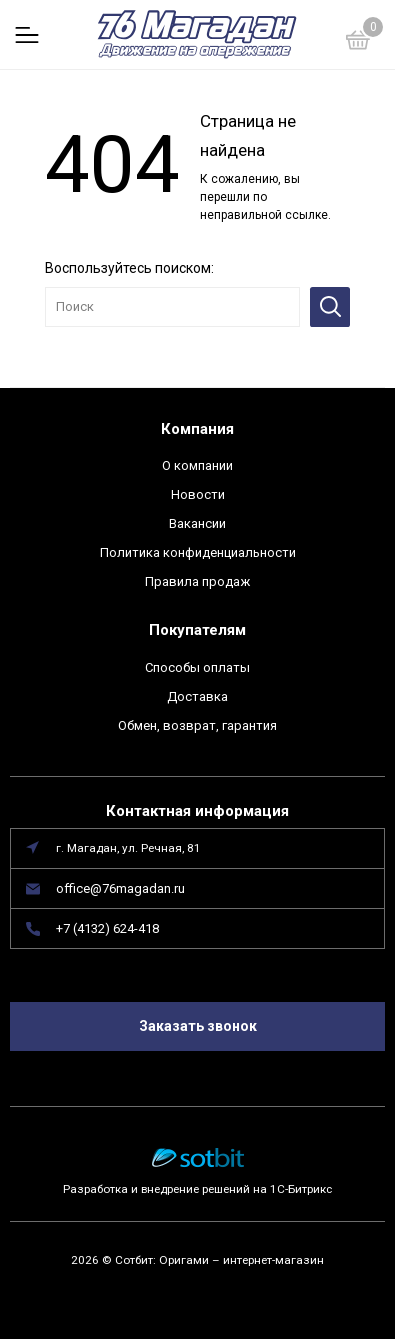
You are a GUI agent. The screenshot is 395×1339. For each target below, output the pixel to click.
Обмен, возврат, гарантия (197, 725)
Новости (198, 494)
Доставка (197, 696)
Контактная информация (197, 811)
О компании (197, 465)
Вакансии (197, 523)
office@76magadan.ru (120, 888)
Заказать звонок (198, 1026)
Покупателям (197, 630)
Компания (197, 429)
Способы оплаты (197, 667)
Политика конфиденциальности (198, 552)
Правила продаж (197, 581)
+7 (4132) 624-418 (107, 928)
